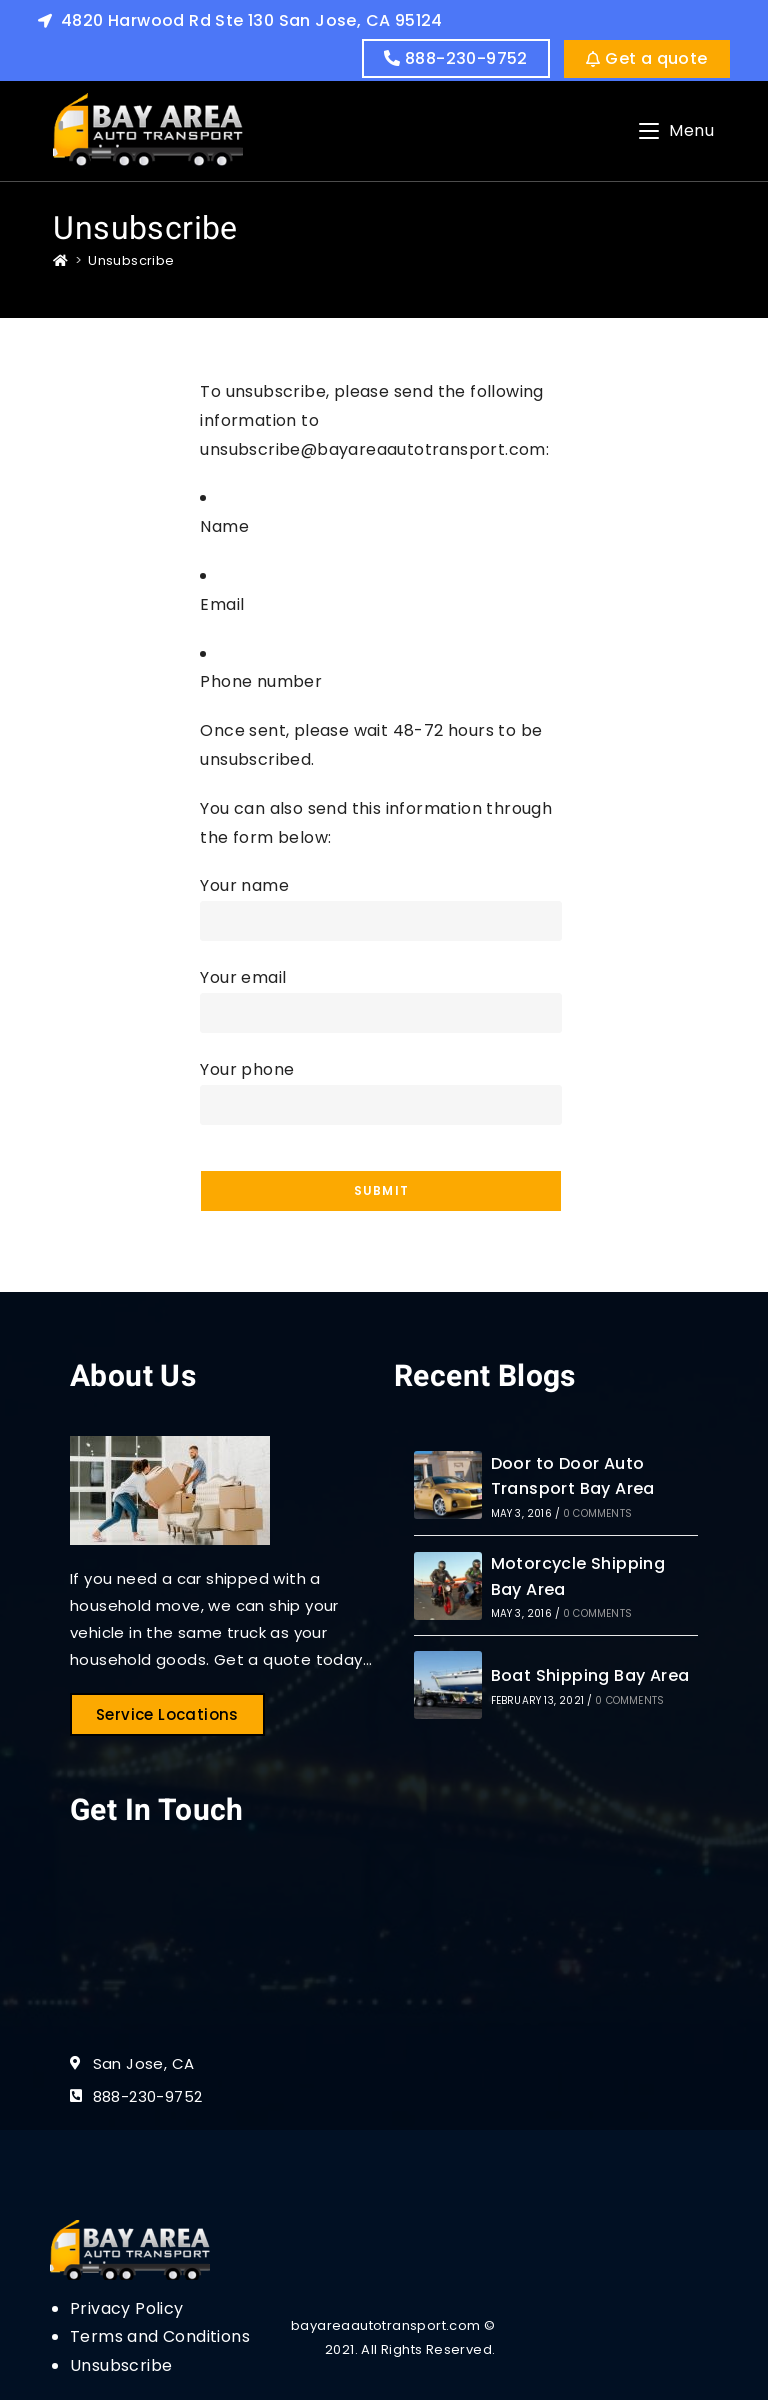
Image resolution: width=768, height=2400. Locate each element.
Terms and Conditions (160, 2336)
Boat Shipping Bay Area (590, 1675)
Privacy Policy (127, 2308)
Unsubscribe (131, 260)
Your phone (381, 1086)
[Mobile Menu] (677, 130)
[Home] (60, 260)
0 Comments (597, 1513)
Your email (381, 994)
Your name (381, 902)
